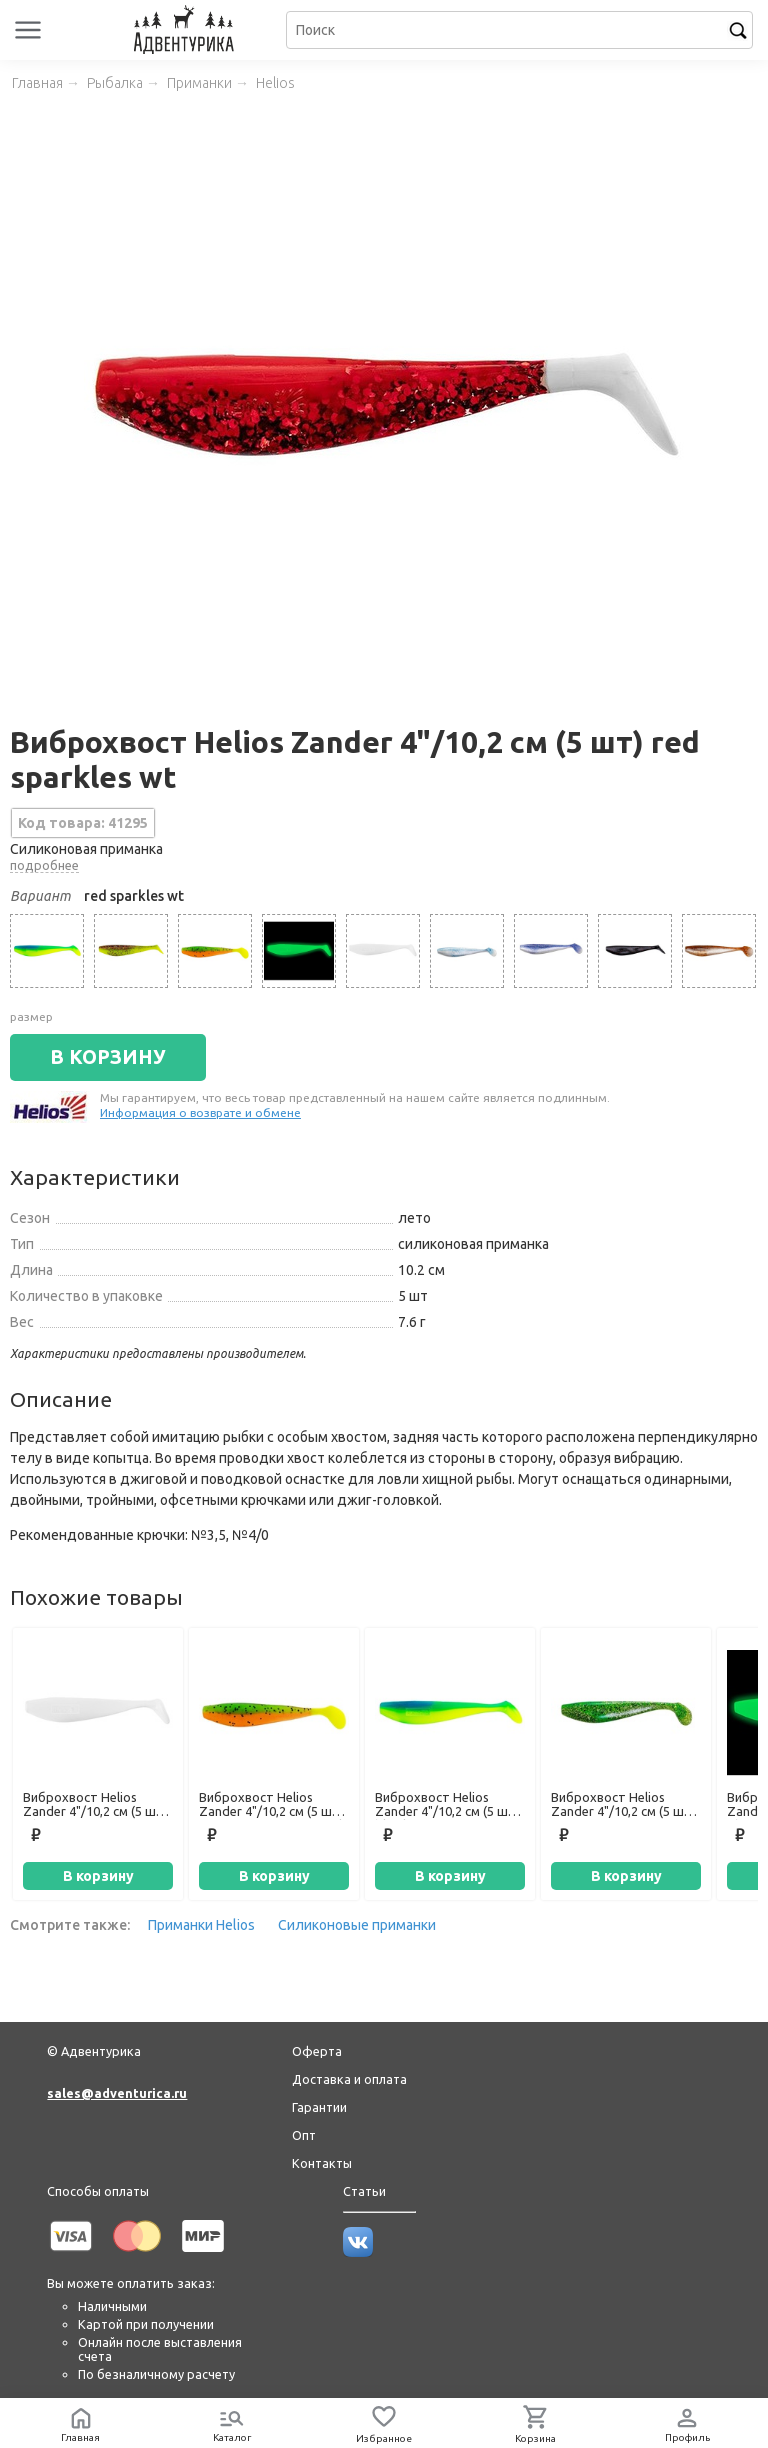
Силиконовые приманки (357, 1925)
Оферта (317, 2051)
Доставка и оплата (349, 2079)
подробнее (44, 865)
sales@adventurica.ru (117, 2093)
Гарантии (319, 2107)
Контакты (322, 2163)
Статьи (364, 2191)
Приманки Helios (201, 1925)
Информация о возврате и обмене (200, 1112)
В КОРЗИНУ (108, 1057)
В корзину (98, 1876)
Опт (304, 2135)
